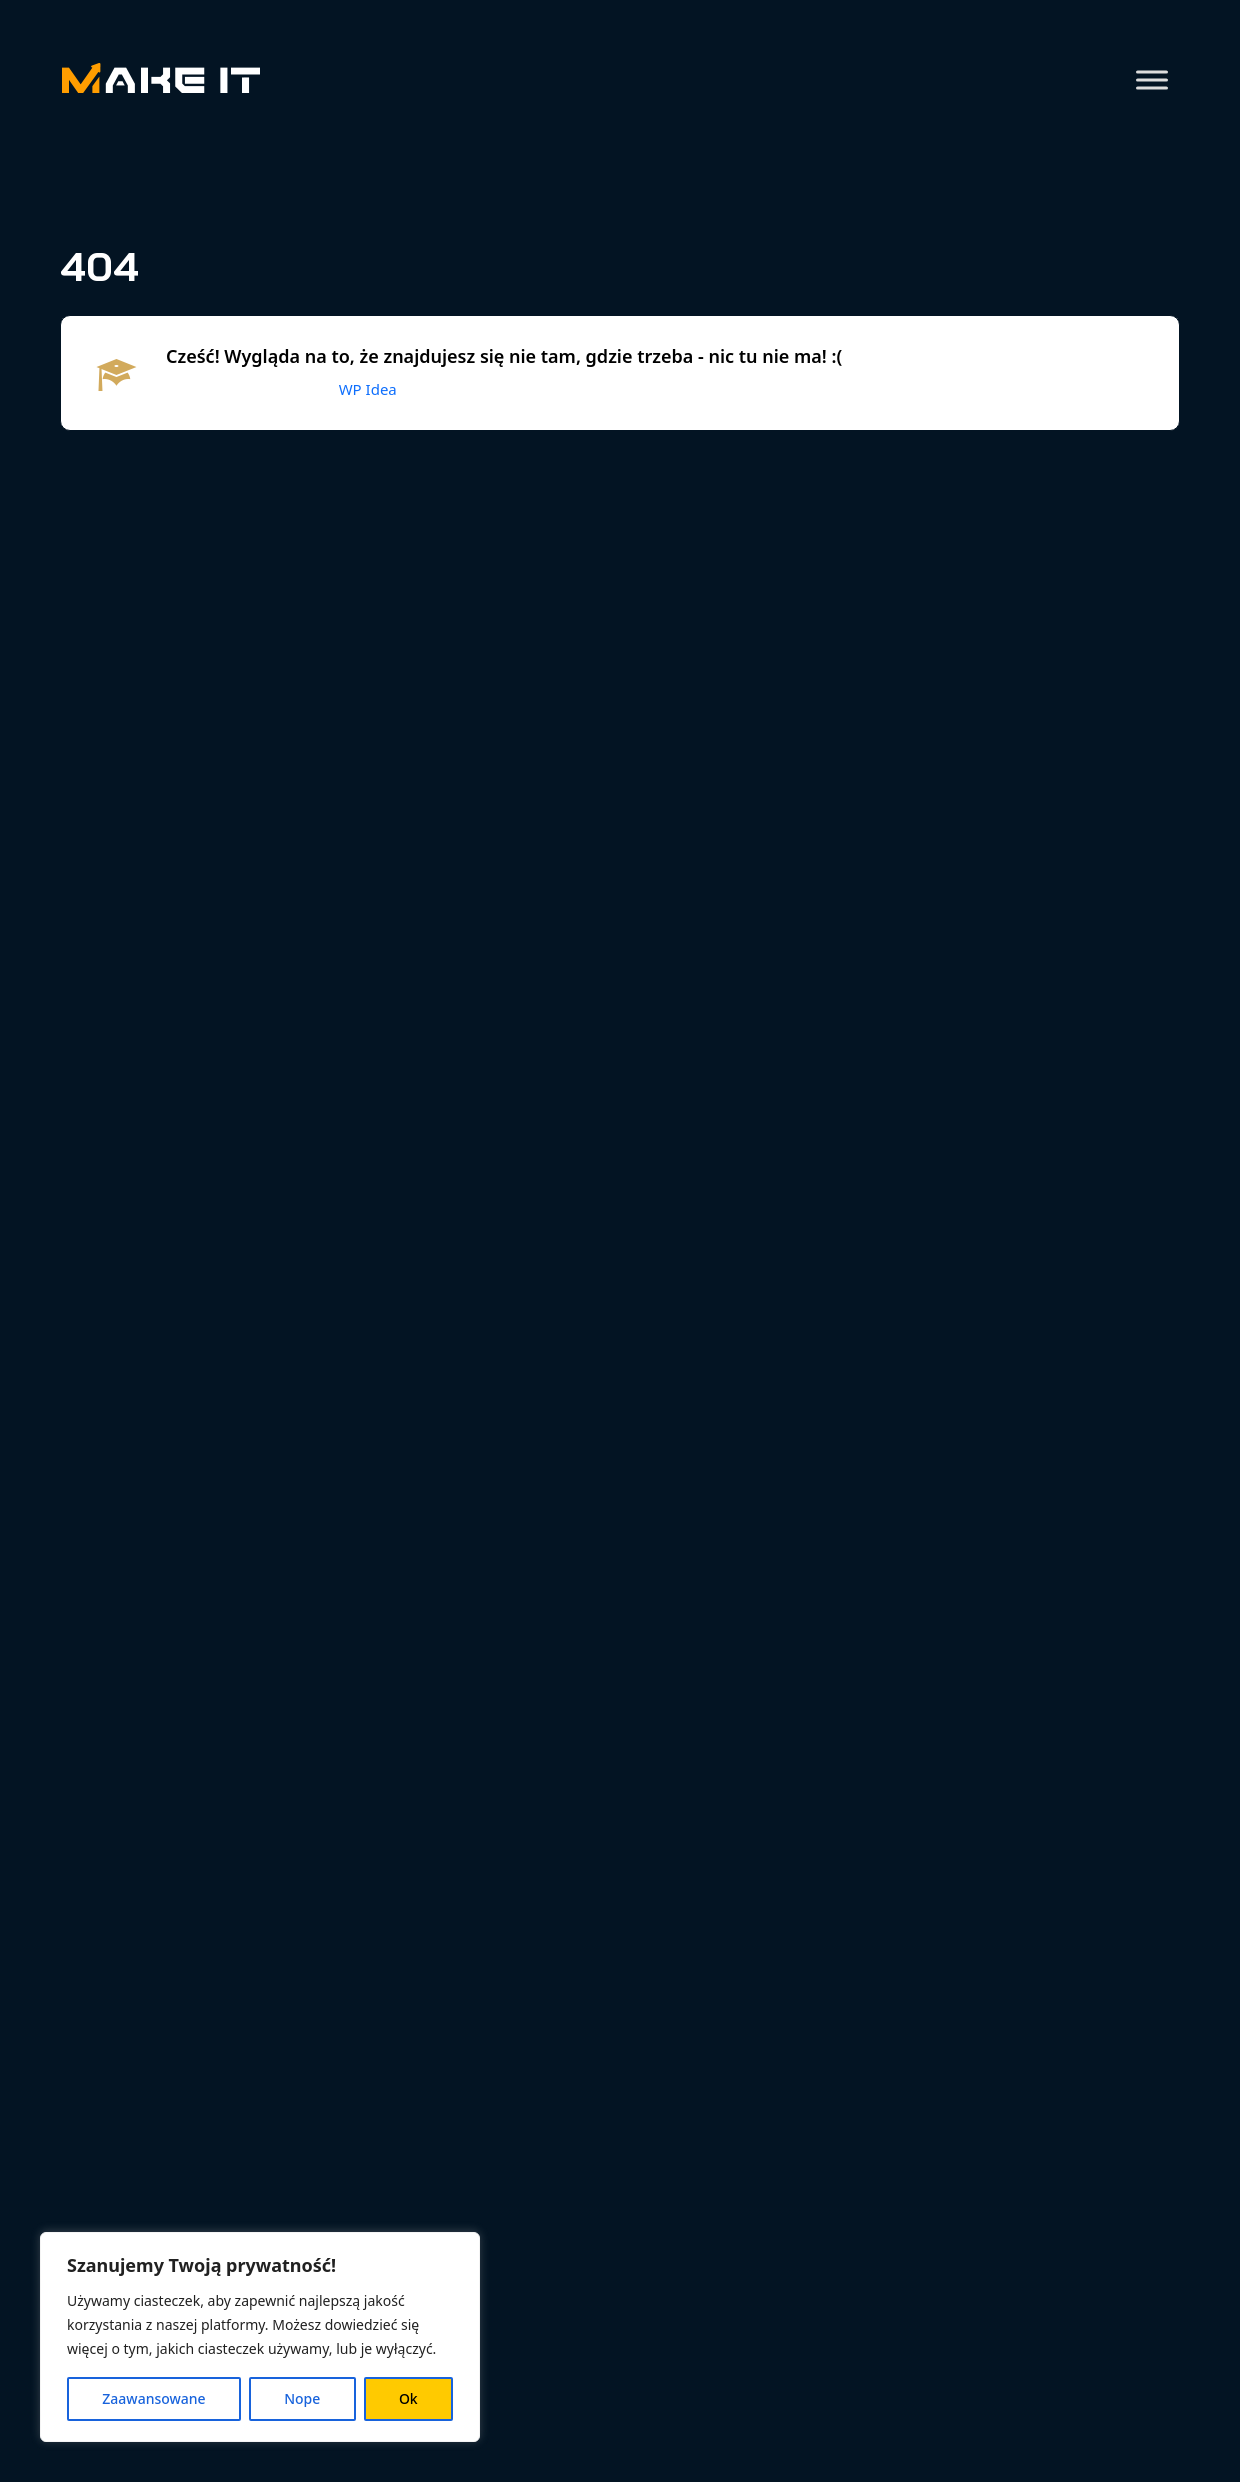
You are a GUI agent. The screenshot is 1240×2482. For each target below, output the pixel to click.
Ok (408, 2398)
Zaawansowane (153, 2398)
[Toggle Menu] (1152, 79)
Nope (302, 2398)
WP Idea (368, 389)
